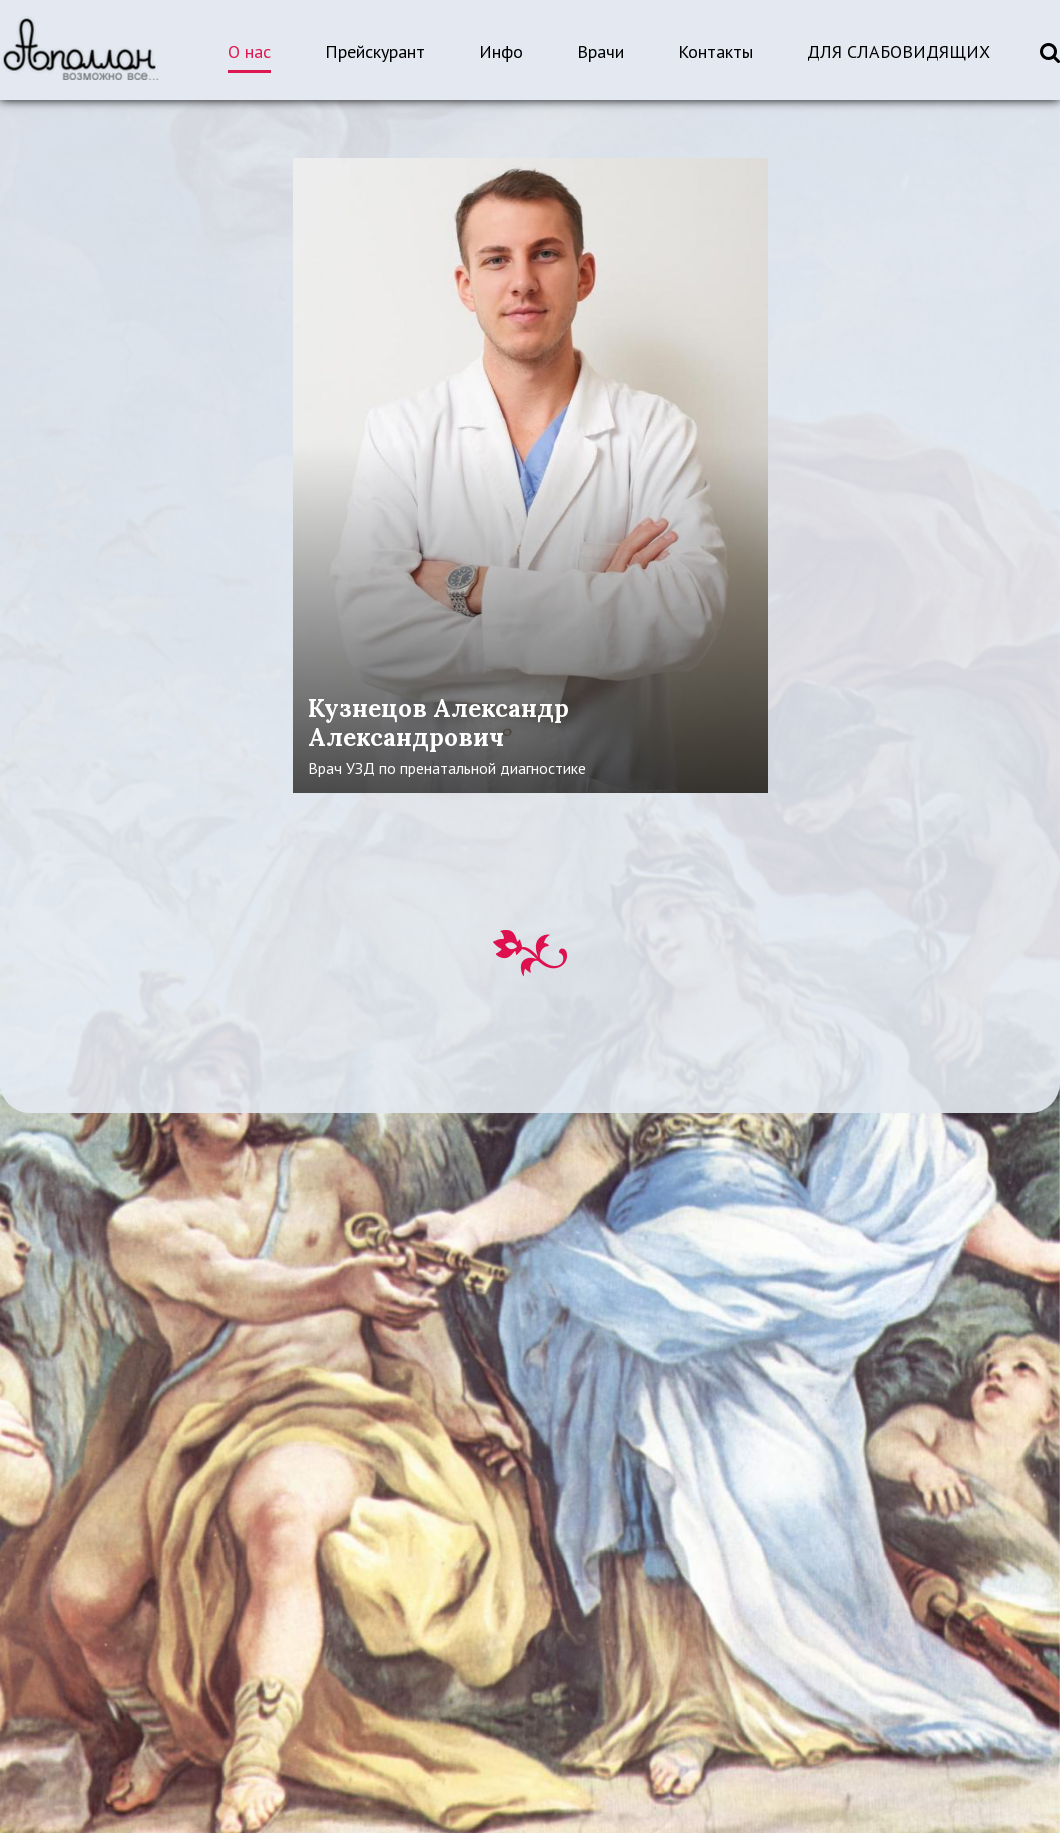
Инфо (501, 51)
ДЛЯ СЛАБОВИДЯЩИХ (898, 51)
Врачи (600, 51)
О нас (249, 51)
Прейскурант (375, 51)
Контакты (715, 51)
